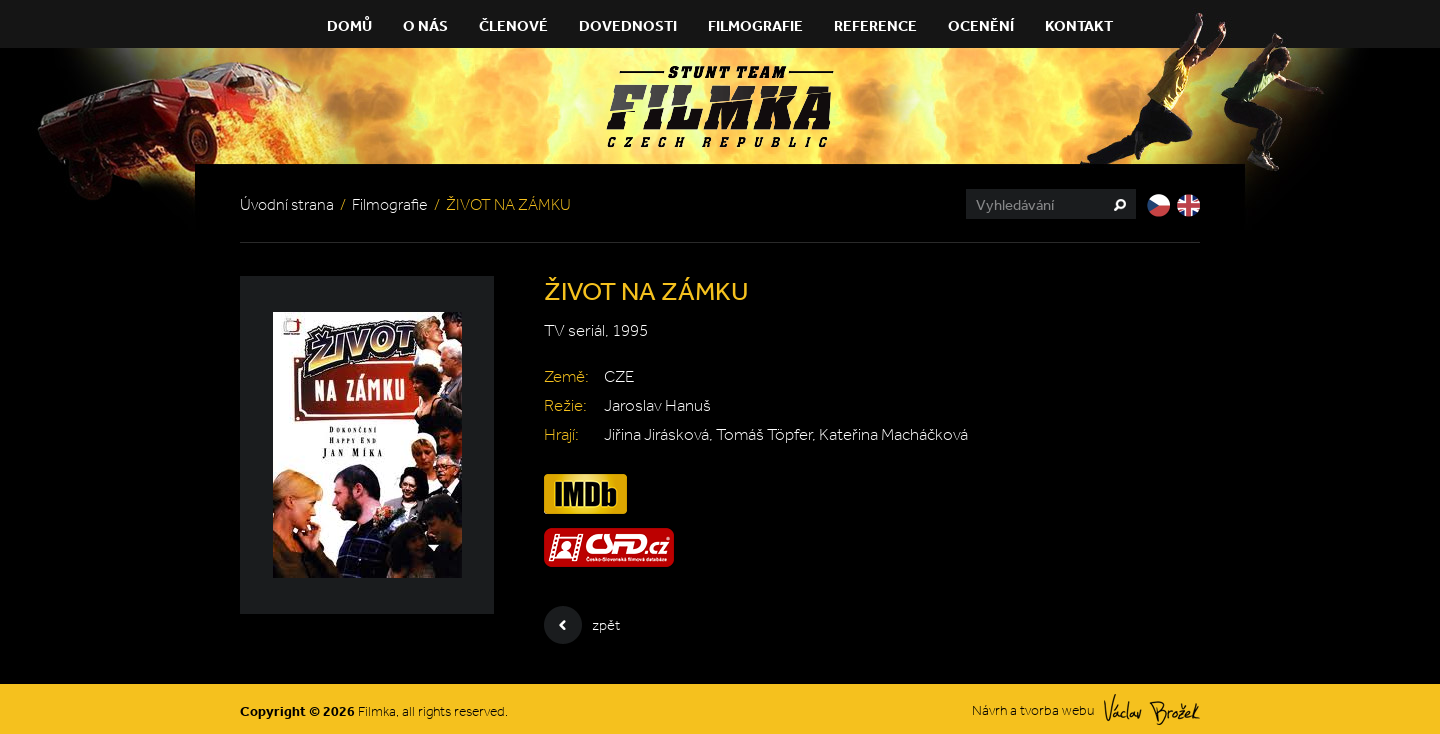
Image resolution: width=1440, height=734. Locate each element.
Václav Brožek (1152, 709)
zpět (582, 625)
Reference (875, 25)
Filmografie (755, 25)
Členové (513, 25)
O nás (425, 25)
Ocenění (981, 25)
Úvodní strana (287, 204)
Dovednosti (628, 25)
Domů (349, 25)
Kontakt (1079, 25)
